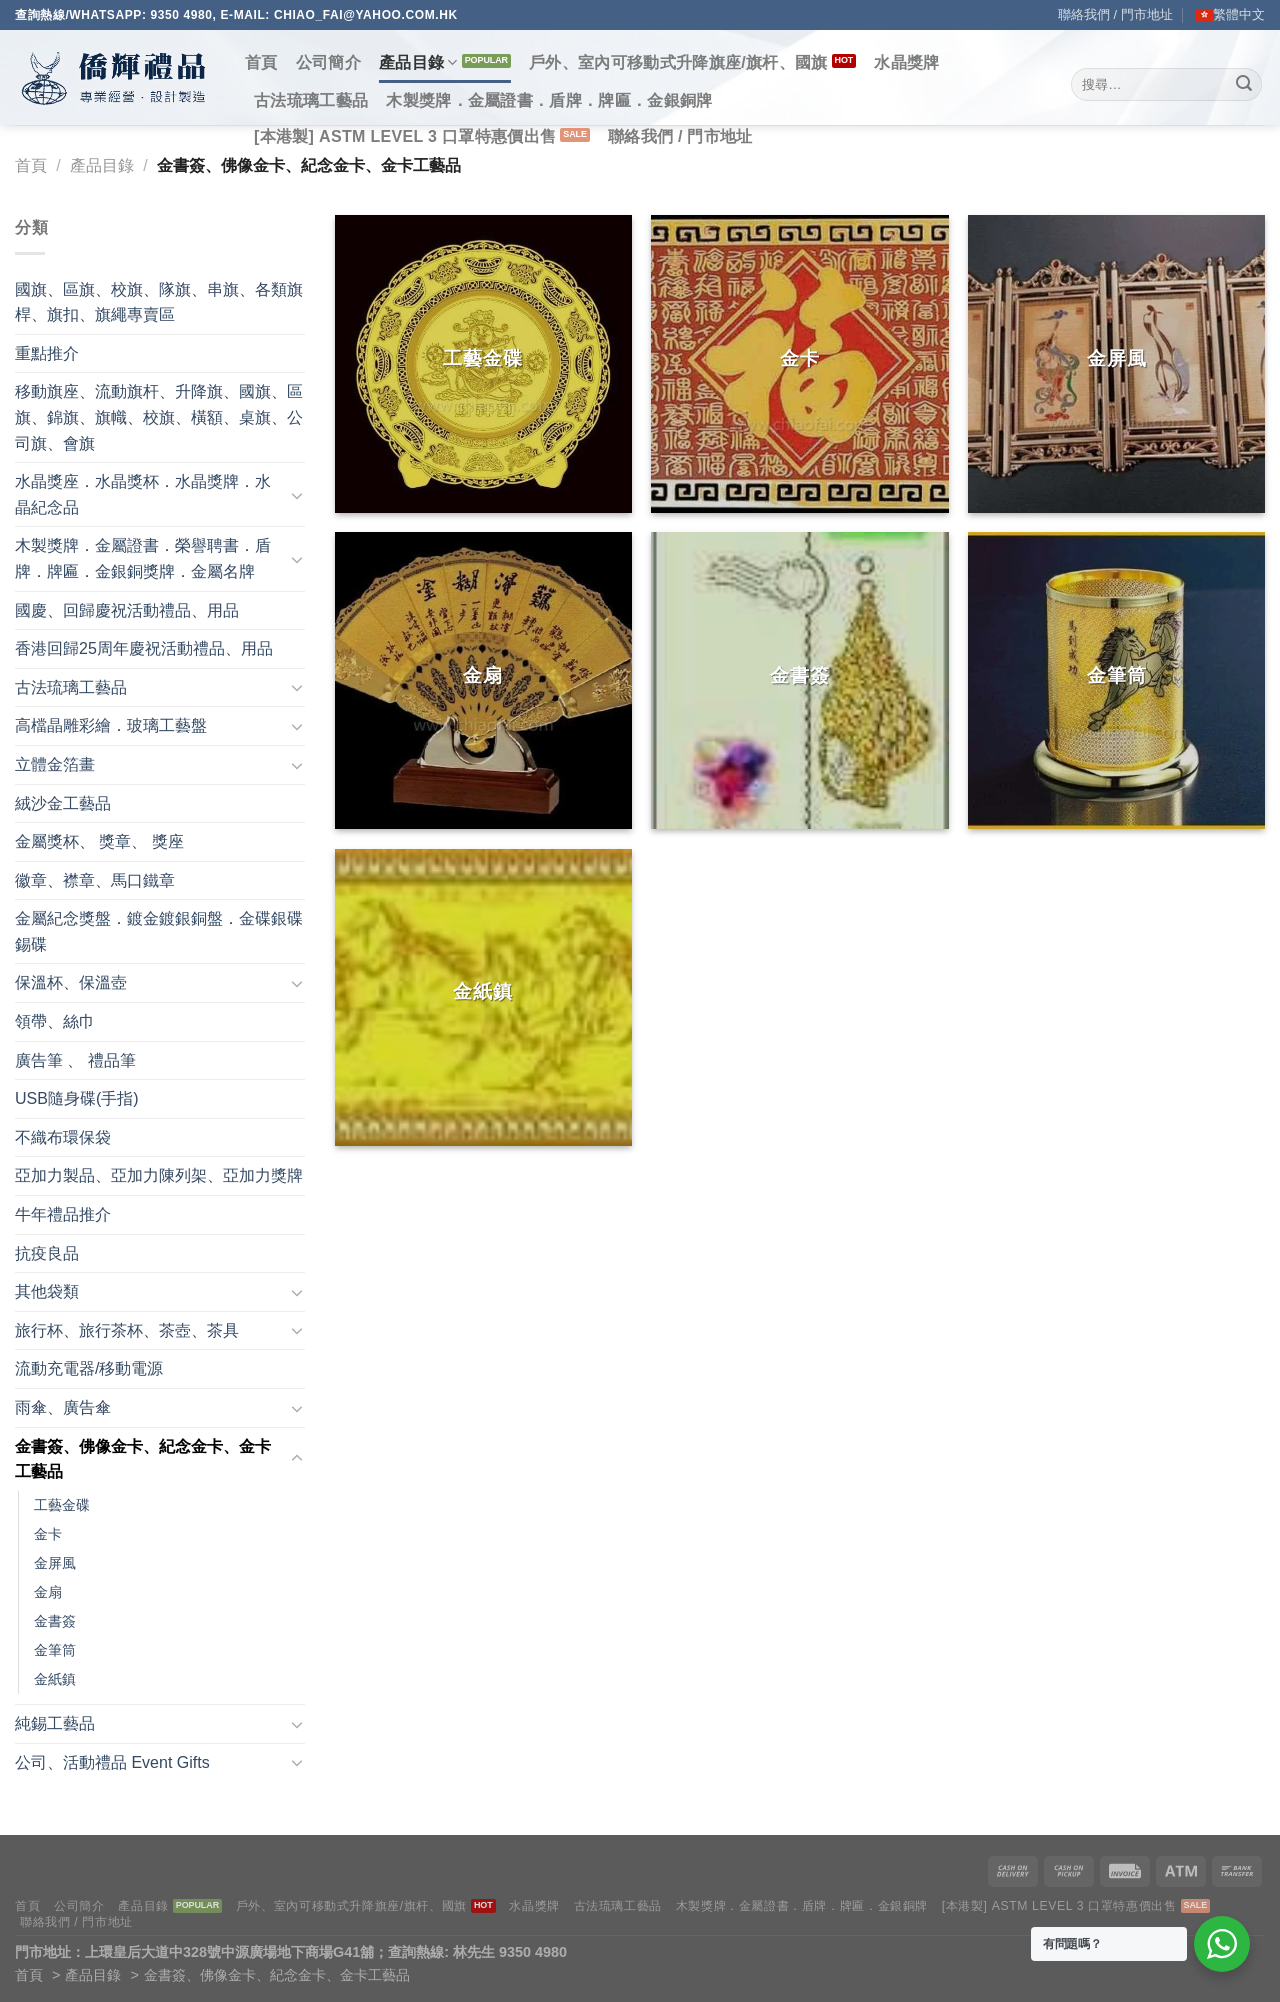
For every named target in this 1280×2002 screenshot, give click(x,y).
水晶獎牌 (906, 62)
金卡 (48, 1534)
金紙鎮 (55, 1679)
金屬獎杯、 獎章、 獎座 (99, 841)
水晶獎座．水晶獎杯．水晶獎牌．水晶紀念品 (143, 494)
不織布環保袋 (63, 1137)
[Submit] (1244, 85)
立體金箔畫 (55, 764)
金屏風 (55, 1563)
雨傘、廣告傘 (63, 1407)
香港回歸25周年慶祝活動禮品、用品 (144, 648)
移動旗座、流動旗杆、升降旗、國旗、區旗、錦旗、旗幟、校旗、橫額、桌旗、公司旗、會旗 (159, 417)
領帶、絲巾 (55, 1021)
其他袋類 (47, 1291)
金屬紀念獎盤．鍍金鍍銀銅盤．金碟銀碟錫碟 (159, 931)
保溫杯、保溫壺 (71, 982)
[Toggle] (297, 495)
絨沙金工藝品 (63, 803)
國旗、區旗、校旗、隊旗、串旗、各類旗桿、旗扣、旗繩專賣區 (159, 302)
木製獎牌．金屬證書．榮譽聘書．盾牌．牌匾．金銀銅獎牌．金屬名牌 (143, 558)
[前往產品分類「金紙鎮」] (483, 997)
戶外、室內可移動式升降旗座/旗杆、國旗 (678, 62)
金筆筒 (55, 1650)
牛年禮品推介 (63, 1214)
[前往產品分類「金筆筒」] (1116, 680)
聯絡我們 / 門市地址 (1115, 14)
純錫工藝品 (55, 1723)
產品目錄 (418, 62)
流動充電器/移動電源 (89, 1368)
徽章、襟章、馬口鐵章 (95, 880)
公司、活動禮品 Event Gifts (112, 1762)
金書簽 (55, 1621)
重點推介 (47, 353)
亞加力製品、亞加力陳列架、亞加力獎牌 (159, 1175)
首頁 (261, 62)
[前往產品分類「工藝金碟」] (483, 363)
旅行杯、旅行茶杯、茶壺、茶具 (127, 1330)
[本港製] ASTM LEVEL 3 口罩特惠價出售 (405, 136)
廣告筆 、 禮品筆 (75, 1060)
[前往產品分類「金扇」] (483, 680)
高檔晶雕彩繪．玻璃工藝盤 (111, 725)
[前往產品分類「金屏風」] (1116, 363)
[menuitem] (1230, 15)
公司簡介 (328, 62)
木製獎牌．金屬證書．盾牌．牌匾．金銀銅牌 (549, 100)
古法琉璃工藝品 (311, 100)
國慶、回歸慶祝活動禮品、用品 (127, 610)
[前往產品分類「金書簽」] (799, 680)
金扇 (48, 1592)
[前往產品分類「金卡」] (799, 363)
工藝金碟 (62, 1505)
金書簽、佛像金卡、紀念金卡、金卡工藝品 (143, 1459)
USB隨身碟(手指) (77, 1098)
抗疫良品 (47, 1253)
